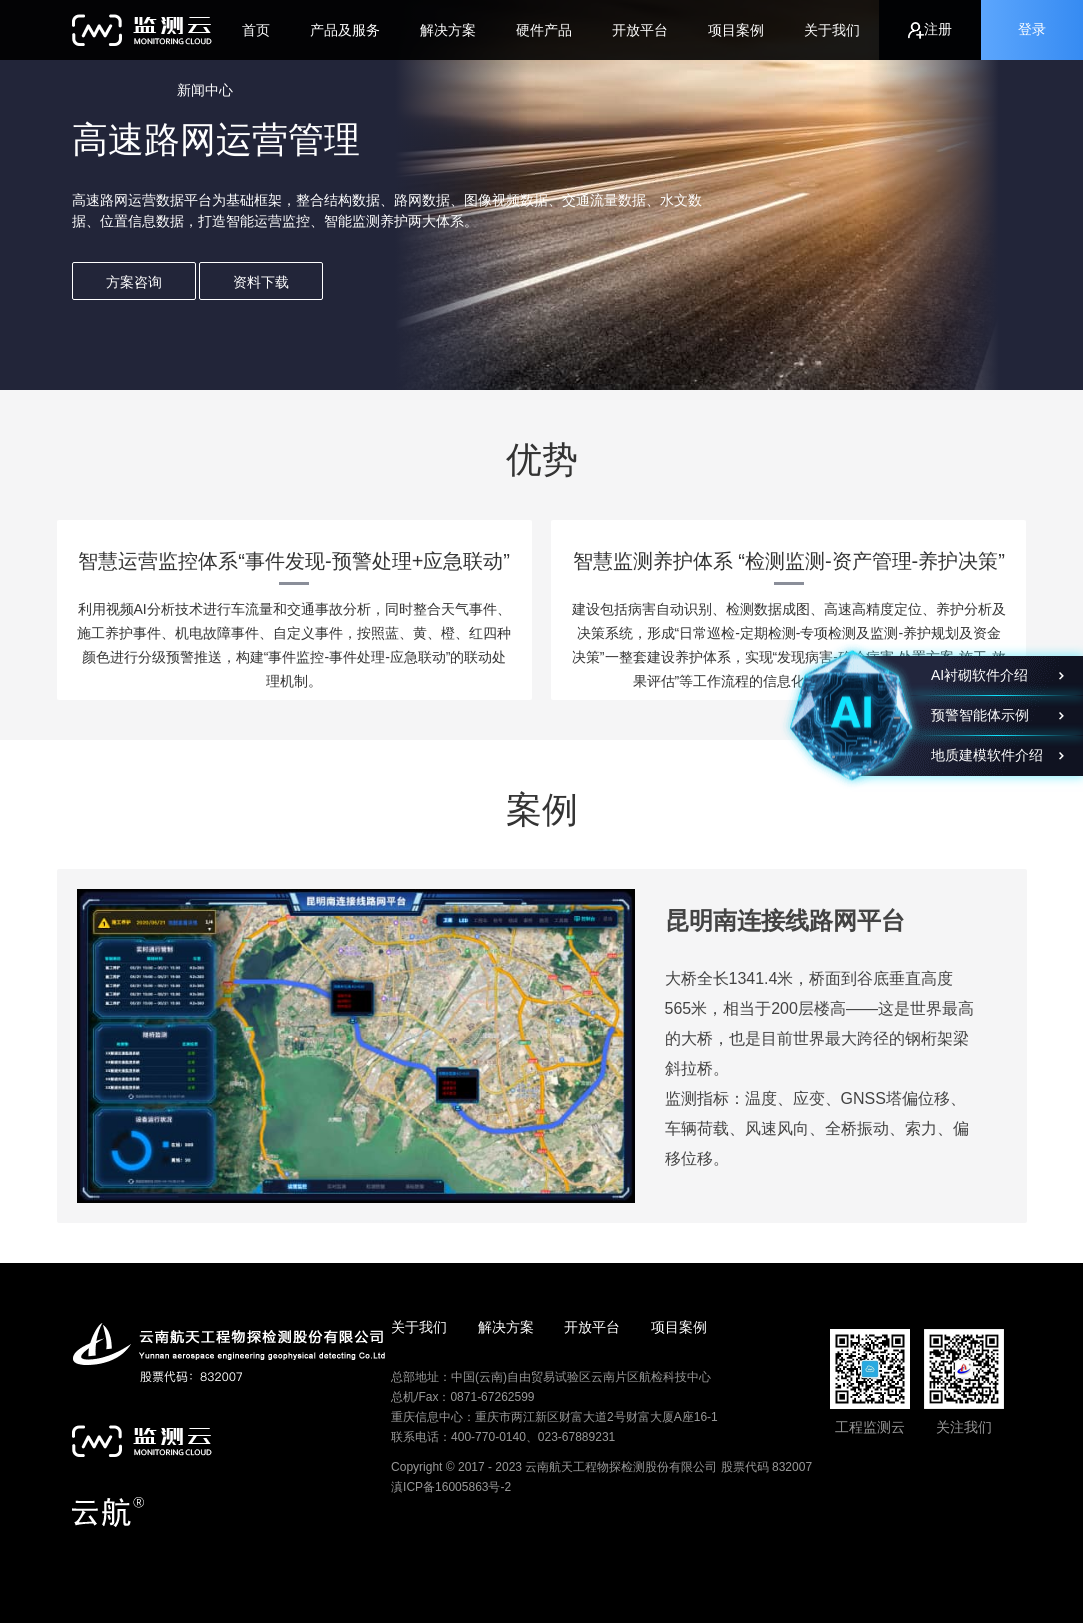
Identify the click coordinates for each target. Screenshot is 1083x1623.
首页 (256, 30)
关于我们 (832, 30)
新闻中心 (205, 90)
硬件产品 (544, 30)
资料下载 (261, 282)
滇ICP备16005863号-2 (451, 1487)
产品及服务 (345, 30)
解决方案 (448, 30)
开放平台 (640, 30)
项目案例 (736, 30)
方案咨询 (134, 282)
